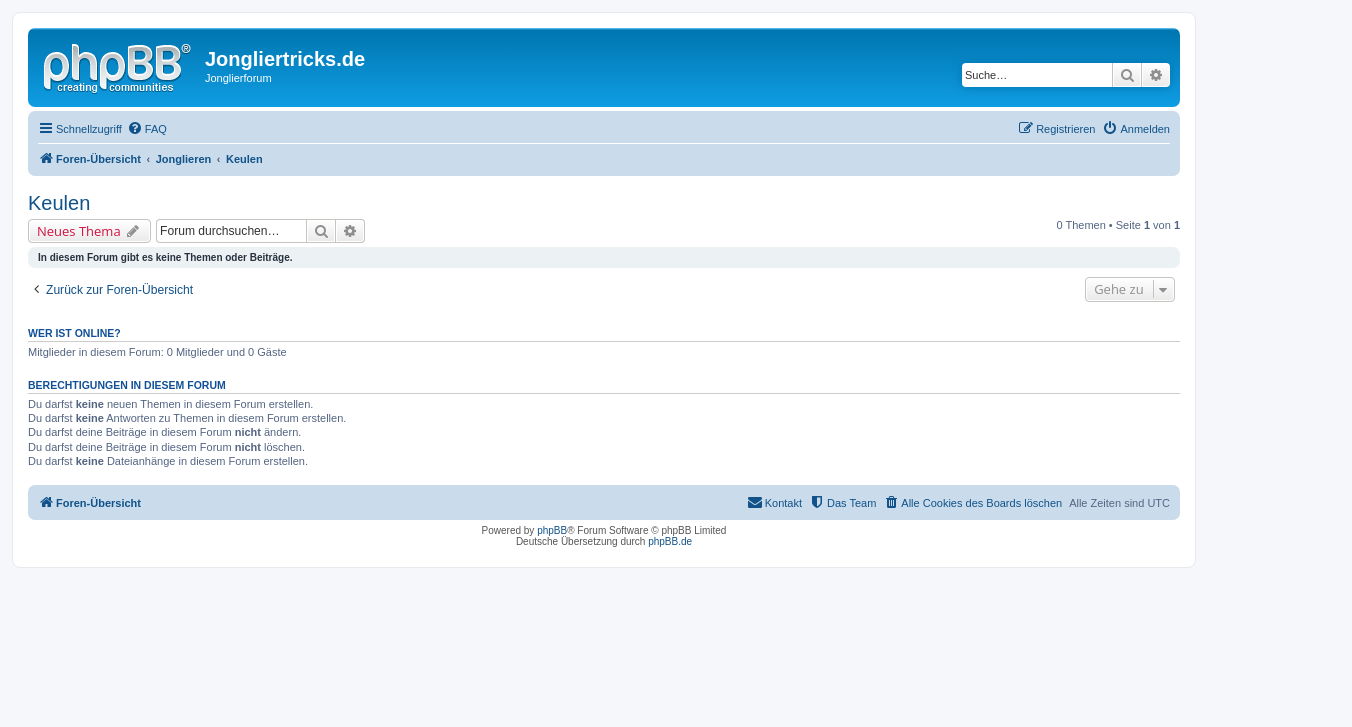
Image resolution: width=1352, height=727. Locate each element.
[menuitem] (147, 129)
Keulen (59, 203)
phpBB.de (670, 541)
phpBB (552, 530)
